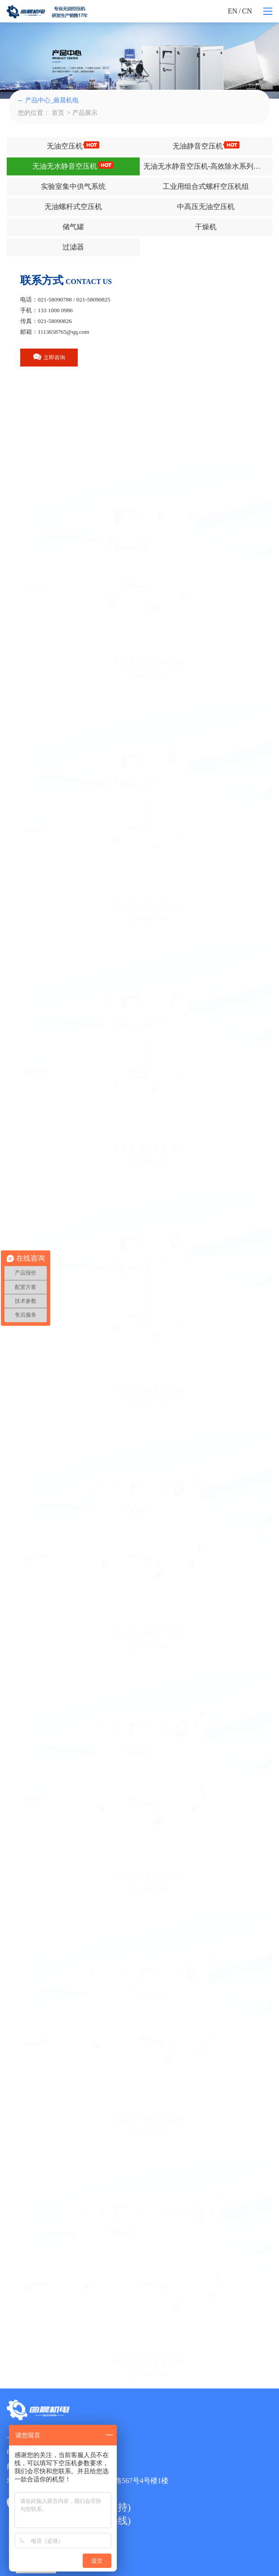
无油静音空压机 (206, 145)
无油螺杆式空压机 (73, 206)
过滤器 (73, 247)
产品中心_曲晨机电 (48, 100)
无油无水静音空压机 (73, 166)
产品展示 (84, 112)
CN (247, 11)
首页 (58, 112)
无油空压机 (73, 145)
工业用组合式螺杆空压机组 (206, 186)
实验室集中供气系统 (73, 186)
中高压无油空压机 (206, 206)
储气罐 (73, 227)
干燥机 (206, 227)
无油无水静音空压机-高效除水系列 (206, 166)
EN (232, 11)
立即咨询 (49, 357)
